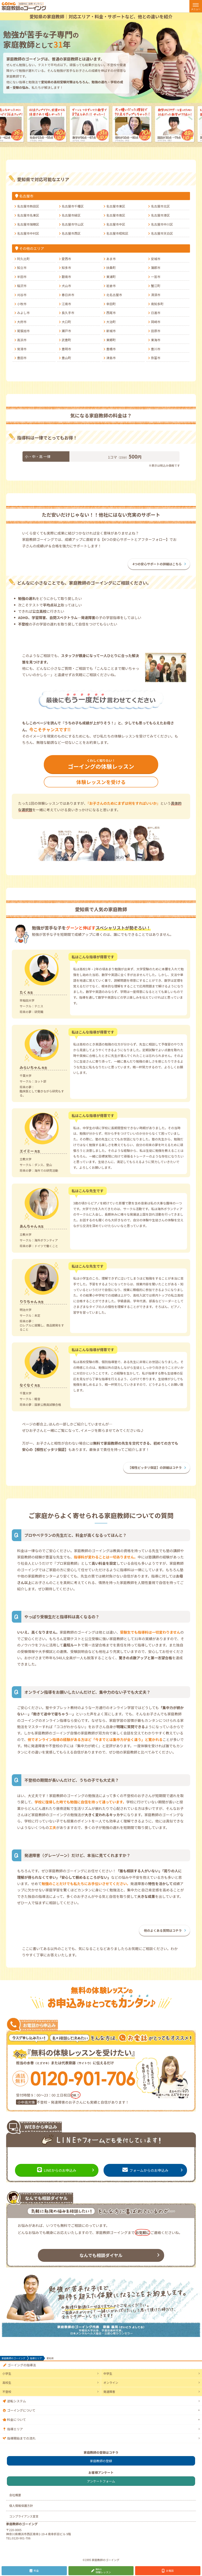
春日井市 (68, 294)
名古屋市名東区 (28, 215)
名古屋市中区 (115, 224)
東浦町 (111, 276)
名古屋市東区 (115, 206)
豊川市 (155, 349)
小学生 (6, 2373)
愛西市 (66, 258)
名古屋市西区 (71, 233)
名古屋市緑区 (71, 215)
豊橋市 (111, 349)
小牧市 (21, 303)
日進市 (155, 312)
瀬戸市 (66, 330)
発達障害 (109, 2392)
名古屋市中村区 (28, 233)
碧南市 (66, 276)
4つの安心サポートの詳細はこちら (157, 564)
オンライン (110, 2382)
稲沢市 (21, 285)
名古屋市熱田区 (28, 206)
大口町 (66, 321)
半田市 (21, 276)
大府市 (21, 321)
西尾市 (111, 312)
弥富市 (155, 357)
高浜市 (21, 339)
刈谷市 (21, 294)
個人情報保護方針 (21, 2506)
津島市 (111, 357)
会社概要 (15, 2495)
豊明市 (66, 349)
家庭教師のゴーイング (13, 2358)
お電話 (170, 2570)
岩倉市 (111, 285)
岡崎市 (155, 321)
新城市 (111, 330)
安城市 (155, 258)
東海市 (155, 339)
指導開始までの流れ (21, 2438)
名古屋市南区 (115, 215)
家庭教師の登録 (101, 2460)
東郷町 (111, 339)
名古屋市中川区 (162, 224)
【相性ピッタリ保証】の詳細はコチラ (155, 1467)
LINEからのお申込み (60, 2170)
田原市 (155, 330)
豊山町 (66, 357)
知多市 (66, 267)
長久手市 (68, 312)
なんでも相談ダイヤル (101, 2255)
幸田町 (111, 303)
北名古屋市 (114, 294)
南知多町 (157, 303)
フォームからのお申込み (148, 2170)
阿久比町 (23, 258)
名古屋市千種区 (73, 206)
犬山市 (66, 285)
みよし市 (23, 312)
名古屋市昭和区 (117, 233)
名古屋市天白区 (162, 233)
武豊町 (66, 339)
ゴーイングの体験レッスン (101, 764)
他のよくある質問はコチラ (163, 1930)
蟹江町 (155, 285)
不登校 (6, 2392)
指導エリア (36, 2358)
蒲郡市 (155, 267)
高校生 (6, 2382)
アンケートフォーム (101, 2481)
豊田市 (21, 357)
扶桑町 (111, 267)
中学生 (107, 2373)
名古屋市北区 (160, 206)
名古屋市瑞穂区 (28, 224)
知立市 (21, 267)
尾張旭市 (23, 330)
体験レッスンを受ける (101, 781)
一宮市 (155, 276)
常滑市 (21, 349)
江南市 (66, 303)
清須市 (155, 294)
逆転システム (16, 2401)
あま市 (111, 258)
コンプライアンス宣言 (24, 2516)
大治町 (111, 321)
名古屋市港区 (160, 215)
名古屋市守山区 (73, 224)
